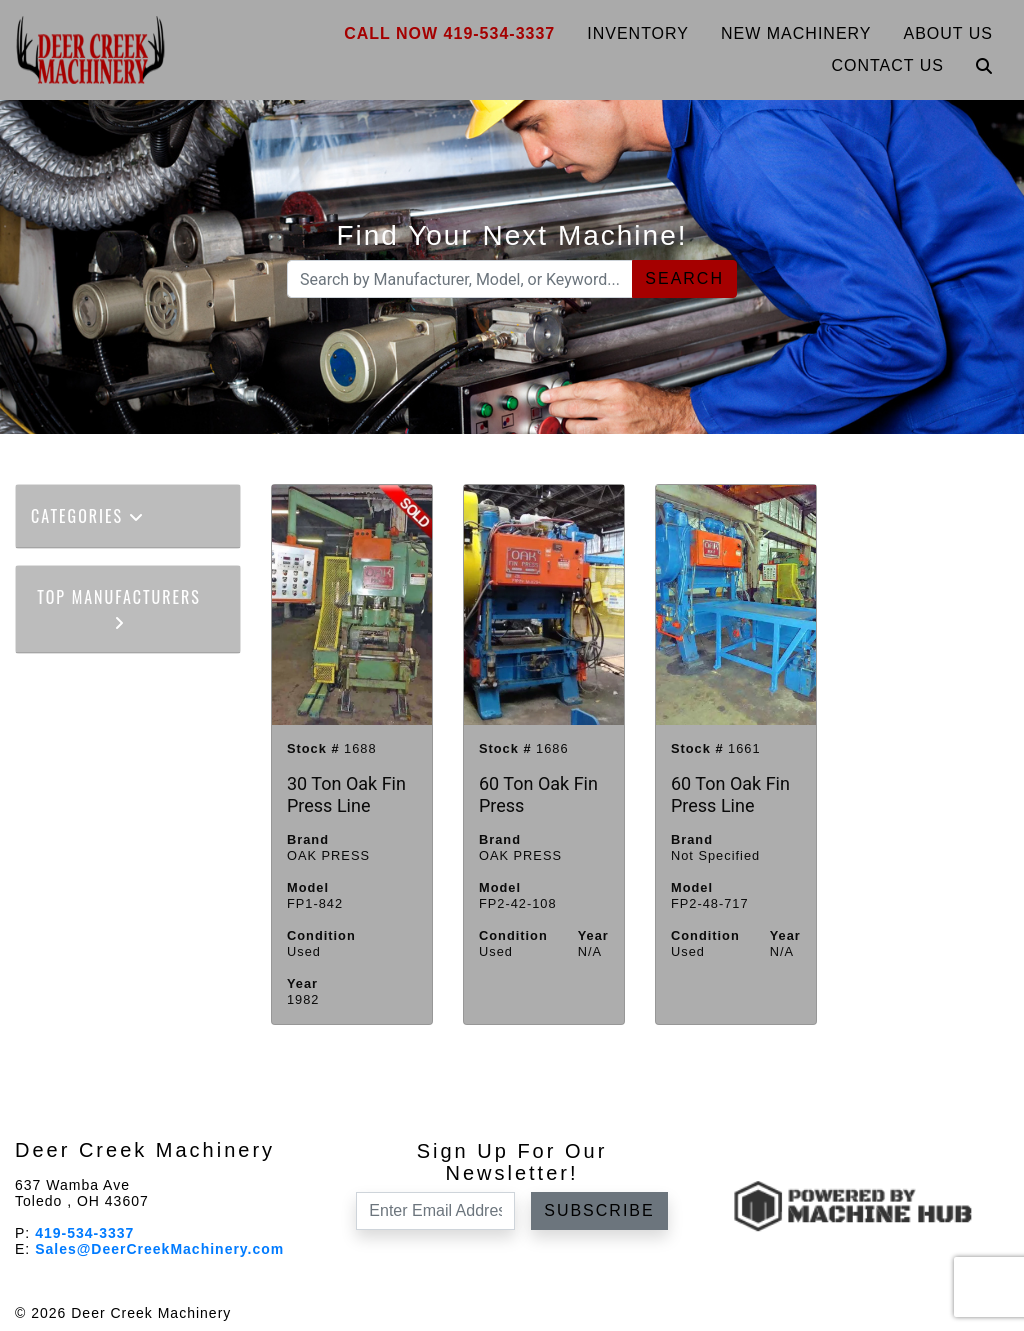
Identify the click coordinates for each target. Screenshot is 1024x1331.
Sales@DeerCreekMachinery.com (159, 1249)
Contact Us (887, 65)
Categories (88, 516)
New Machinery (796, 33)
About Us (949, 33)
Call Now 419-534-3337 (449, 33)
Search (684, 278)
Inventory (638, 33)
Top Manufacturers (119, 607)
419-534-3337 (84, 1233)
